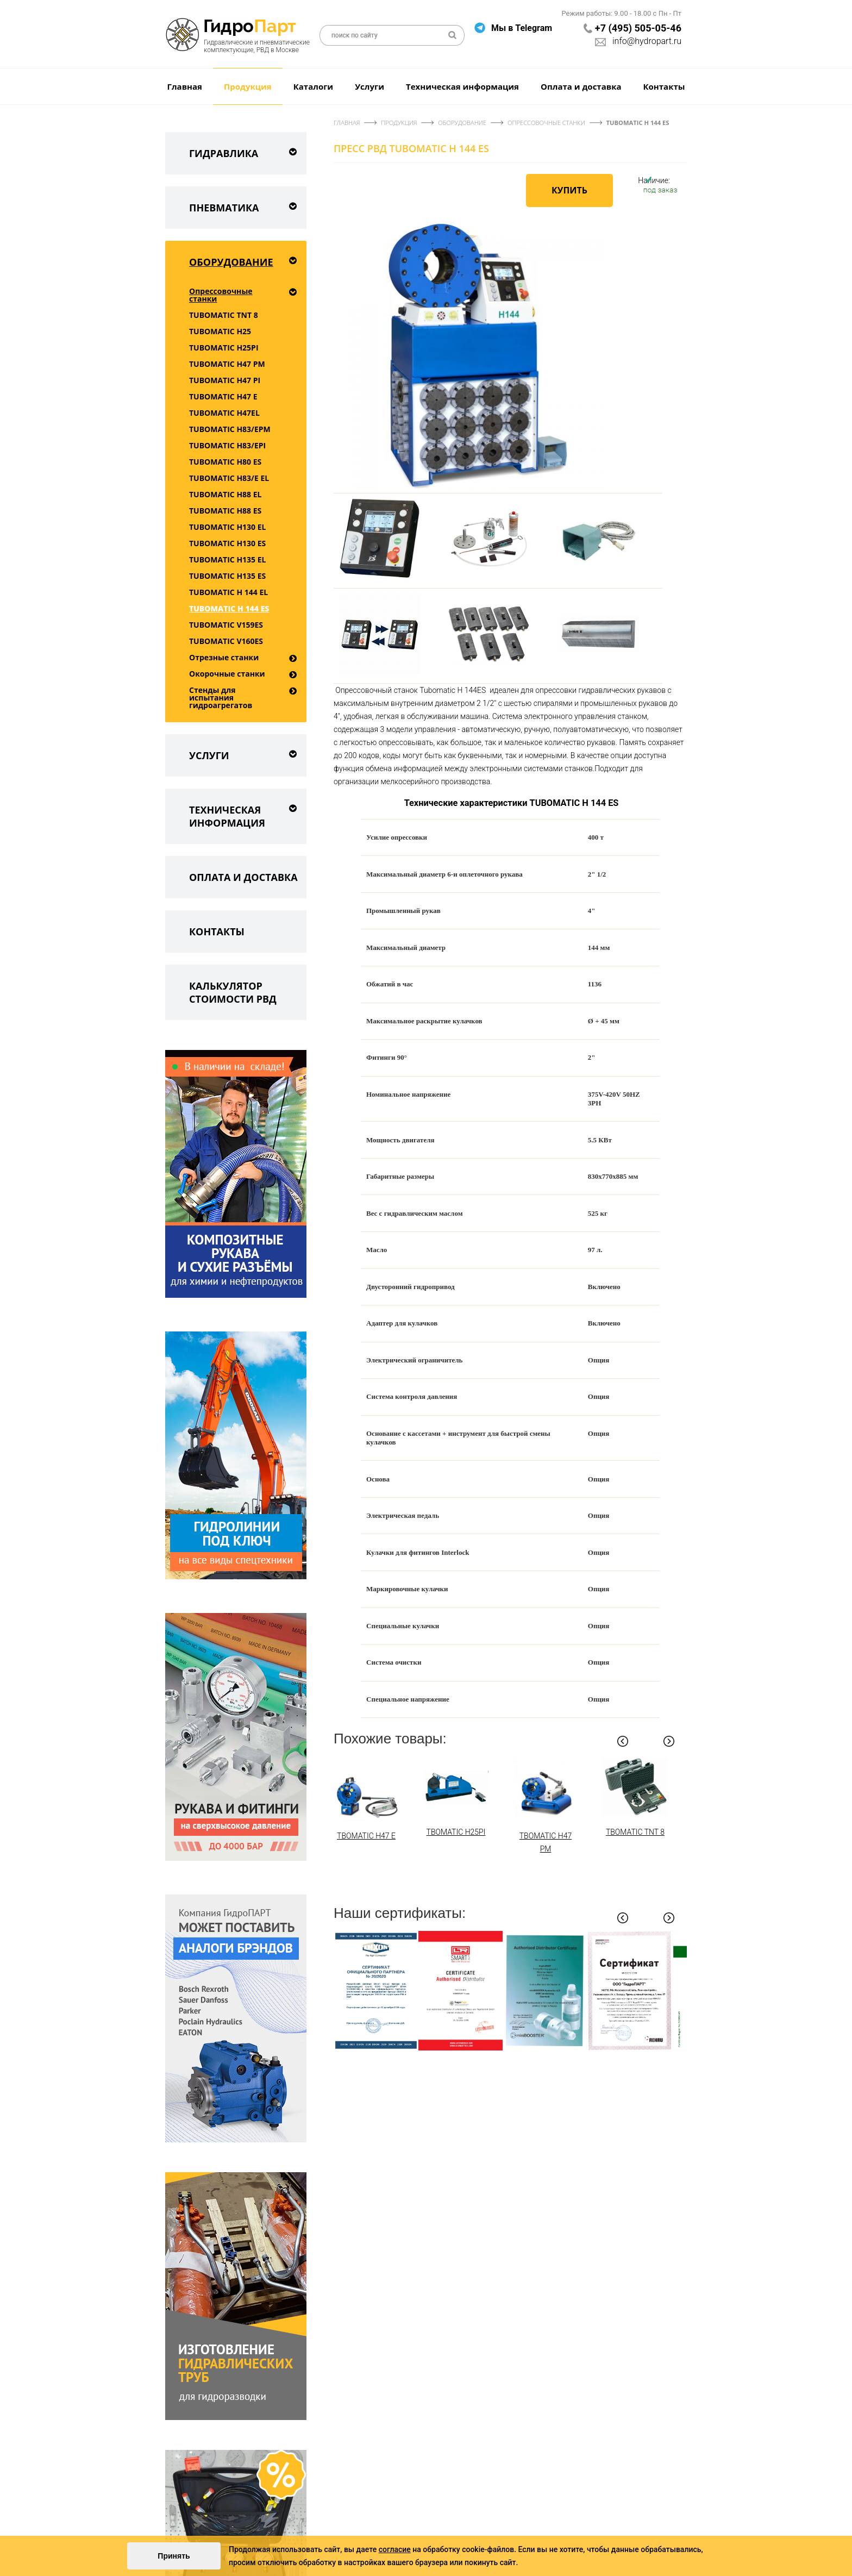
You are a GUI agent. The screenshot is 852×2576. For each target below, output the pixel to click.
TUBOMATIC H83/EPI (227, 445)
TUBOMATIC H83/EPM (230, 429)
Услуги (369, 86)
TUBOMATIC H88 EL (225, 494)
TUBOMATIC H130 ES (227, 543)
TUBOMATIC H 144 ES (229, 608)
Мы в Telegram (521, 28)
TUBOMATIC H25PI (224, 347)
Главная (184, 86)
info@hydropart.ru (646, 41)
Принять (174, 2556)
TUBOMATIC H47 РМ (227, 364)
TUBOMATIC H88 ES (225, 510)
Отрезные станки (224, 657)
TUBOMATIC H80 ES (225, 462)
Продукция (248, 86)
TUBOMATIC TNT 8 (223, 315)
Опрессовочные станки (221, 295)
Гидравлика (245, 151)
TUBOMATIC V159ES (226, 625)
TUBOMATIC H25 (220, 331)
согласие (395, 2549)
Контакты (664, 86)
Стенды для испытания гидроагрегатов (220, 697)
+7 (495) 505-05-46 (638, 28)
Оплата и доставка (581, 86)
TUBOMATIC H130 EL (227, 527)
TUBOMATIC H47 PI (224, 380)
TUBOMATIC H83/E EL (229, 478)
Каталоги (313, 86)
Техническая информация (462, 86)
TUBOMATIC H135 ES (227, 576)
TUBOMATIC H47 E (223, 396)
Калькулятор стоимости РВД (233, 992)
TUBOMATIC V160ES (226, 641)
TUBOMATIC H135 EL (227, 559)
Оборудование (245, 260)
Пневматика (245, 205)
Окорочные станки (227, 673)
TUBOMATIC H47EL (224, 413)
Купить (569, 190)
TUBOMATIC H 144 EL (228, 592)
